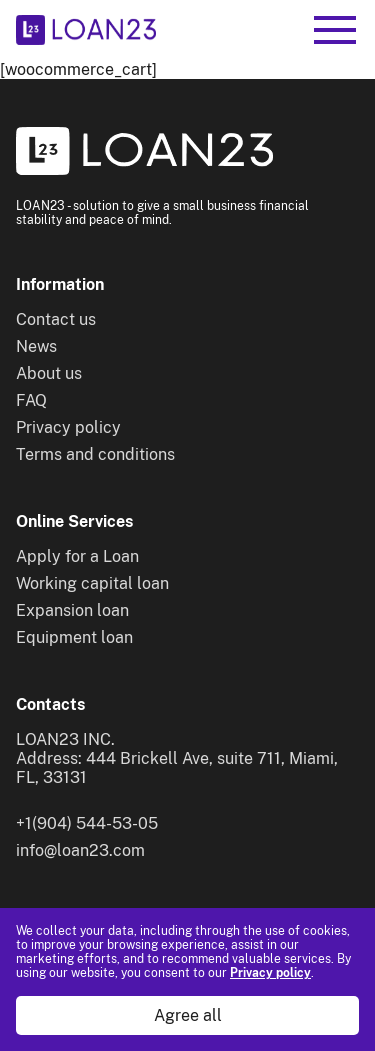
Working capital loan (92, 583)
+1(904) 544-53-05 (87, 823)
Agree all (188, 1015)
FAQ (31, 400)
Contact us (56, 319)
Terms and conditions (95, 454)
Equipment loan (74, 637)
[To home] (86, 30)
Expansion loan (72, 610)
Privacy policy (270, 973)
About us (49, 373)
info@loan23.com (80, 850)
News (36, 346)
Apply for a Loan (77, 556)
